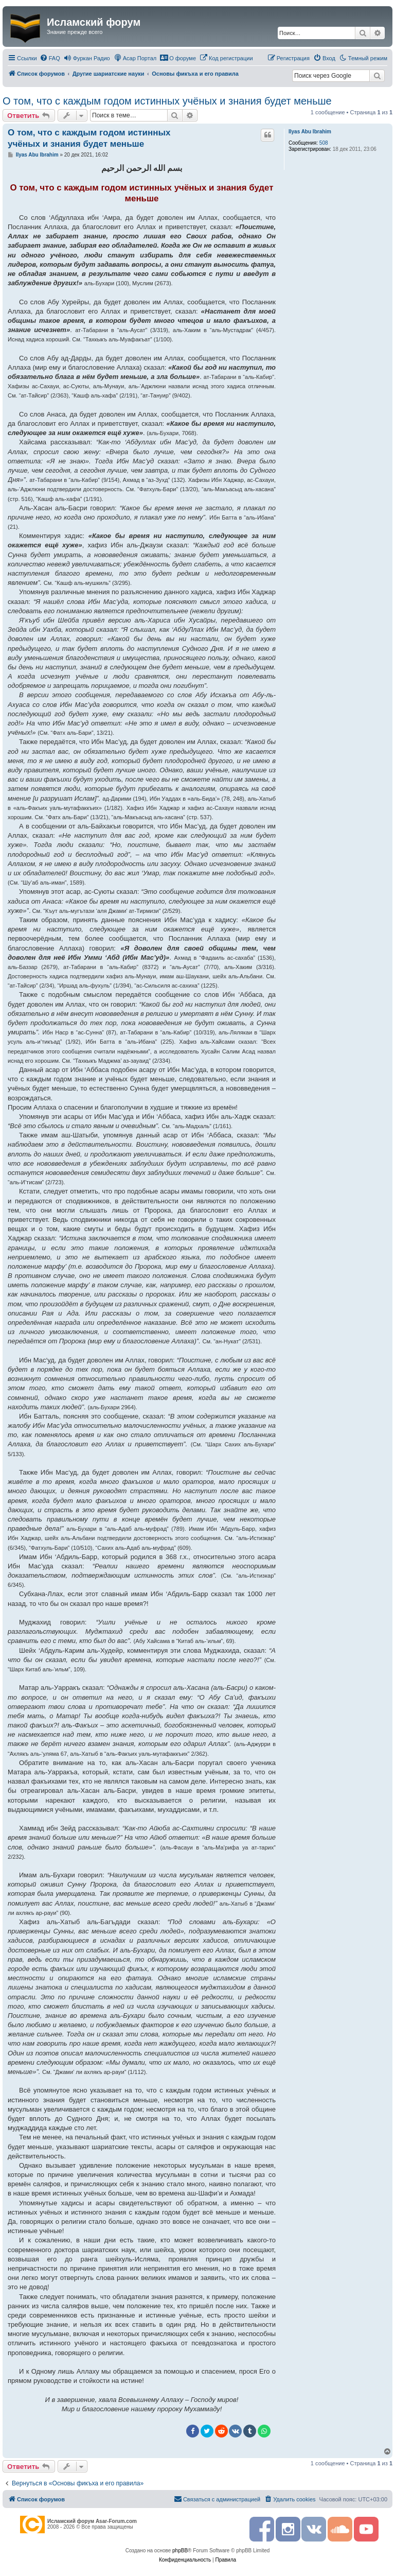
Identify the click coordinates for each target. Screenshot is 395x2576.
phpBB (180, 2550)
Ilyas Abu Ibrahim (310, 131)
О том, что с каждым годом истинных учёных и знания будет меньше (167, 101)
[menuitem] (50, 58)
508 (323, 143)
